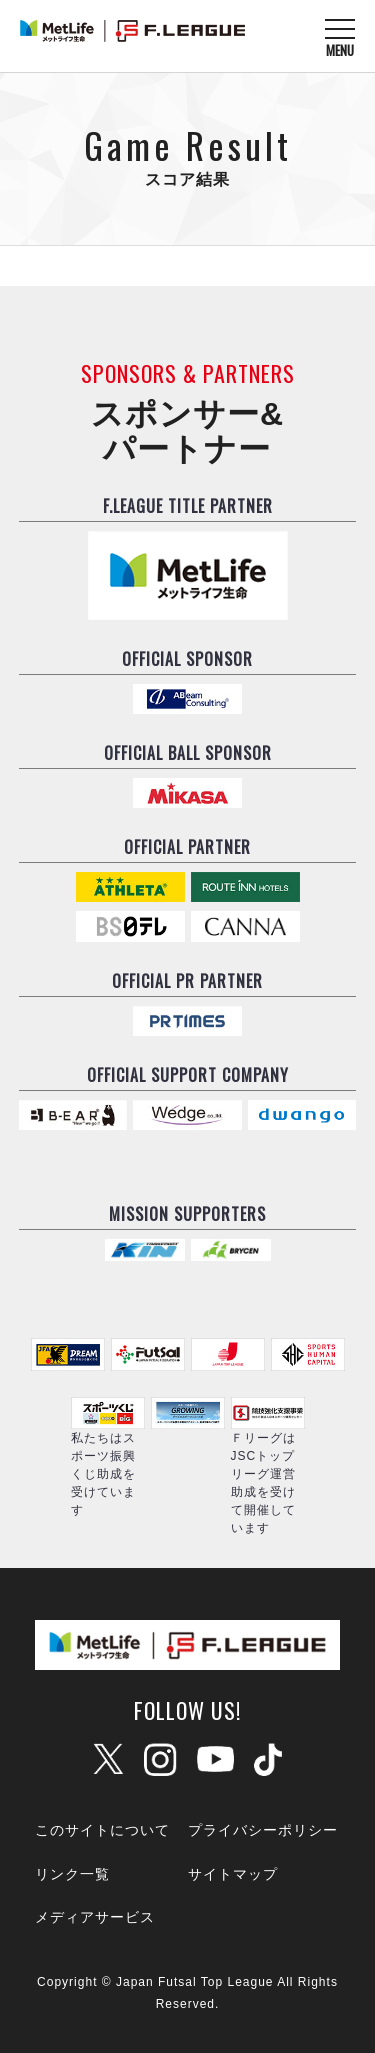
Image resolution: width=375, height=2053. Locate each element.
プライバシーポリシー (263, 1830)
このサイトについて (102, 1830)
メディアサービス (95, 1917)
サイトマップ (233, 1874)
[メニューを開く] (340, 36)
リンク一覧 (72, 1874)
